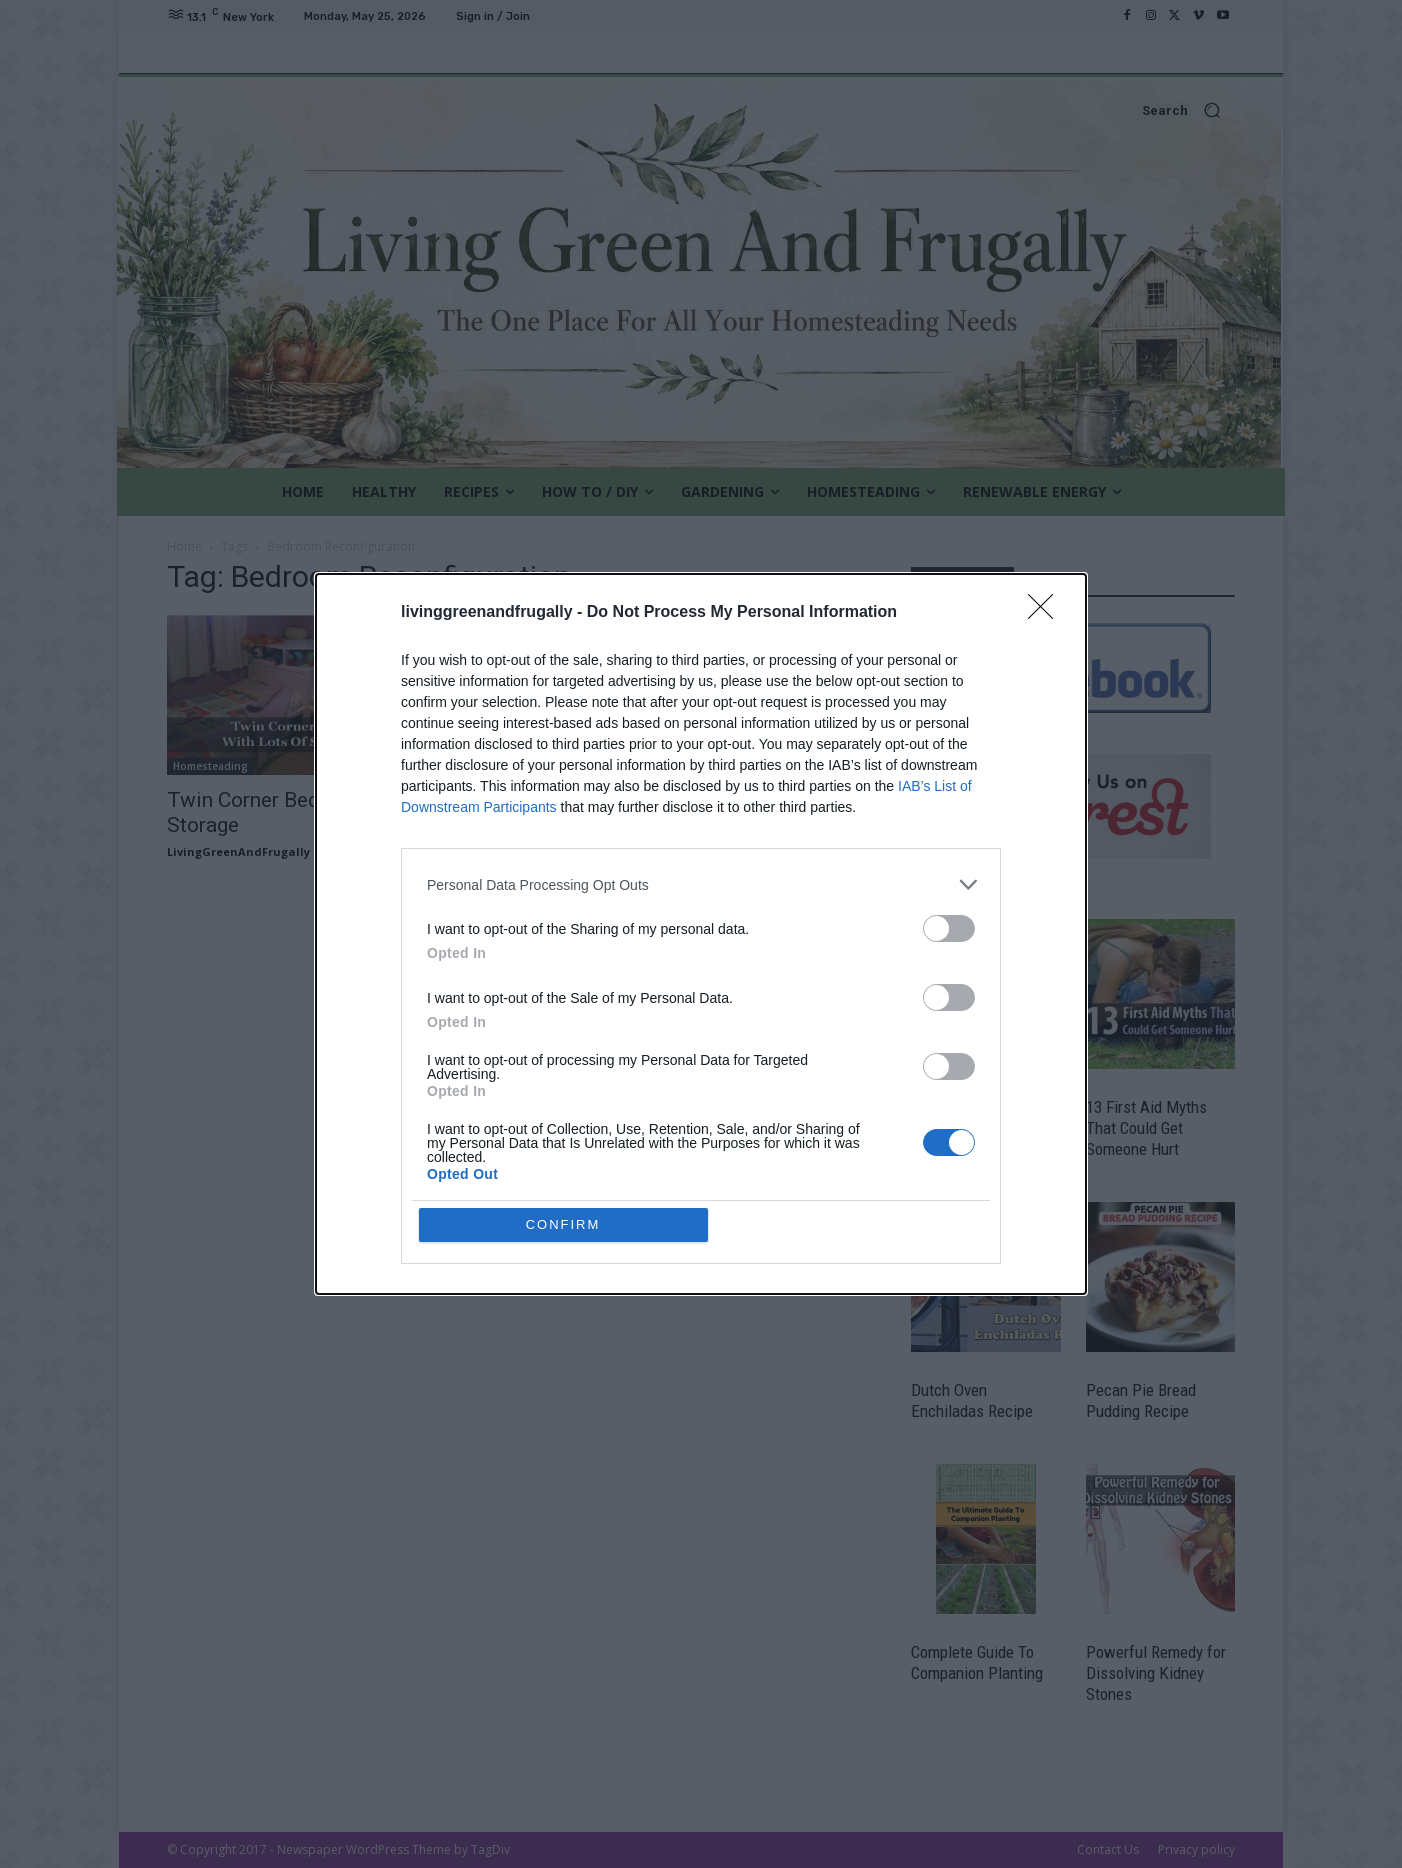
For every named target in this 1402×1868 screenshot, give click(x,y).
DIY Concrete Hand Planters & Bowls (973, 1117)
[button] (701, 110)
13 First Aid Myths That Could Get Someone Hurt (1146, 1128)
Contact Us (1108, 1849)
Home (184, 546)
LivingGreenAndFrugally (238, 851)
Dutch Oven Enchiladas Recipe (972, 1400)
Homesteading (210, 766)
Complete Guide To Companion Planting (977, 1662)
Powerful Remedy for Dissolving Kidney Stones (1156, 1673)
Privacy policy (1196, 1849)
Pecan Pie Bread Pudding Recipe (1141, 1400)
